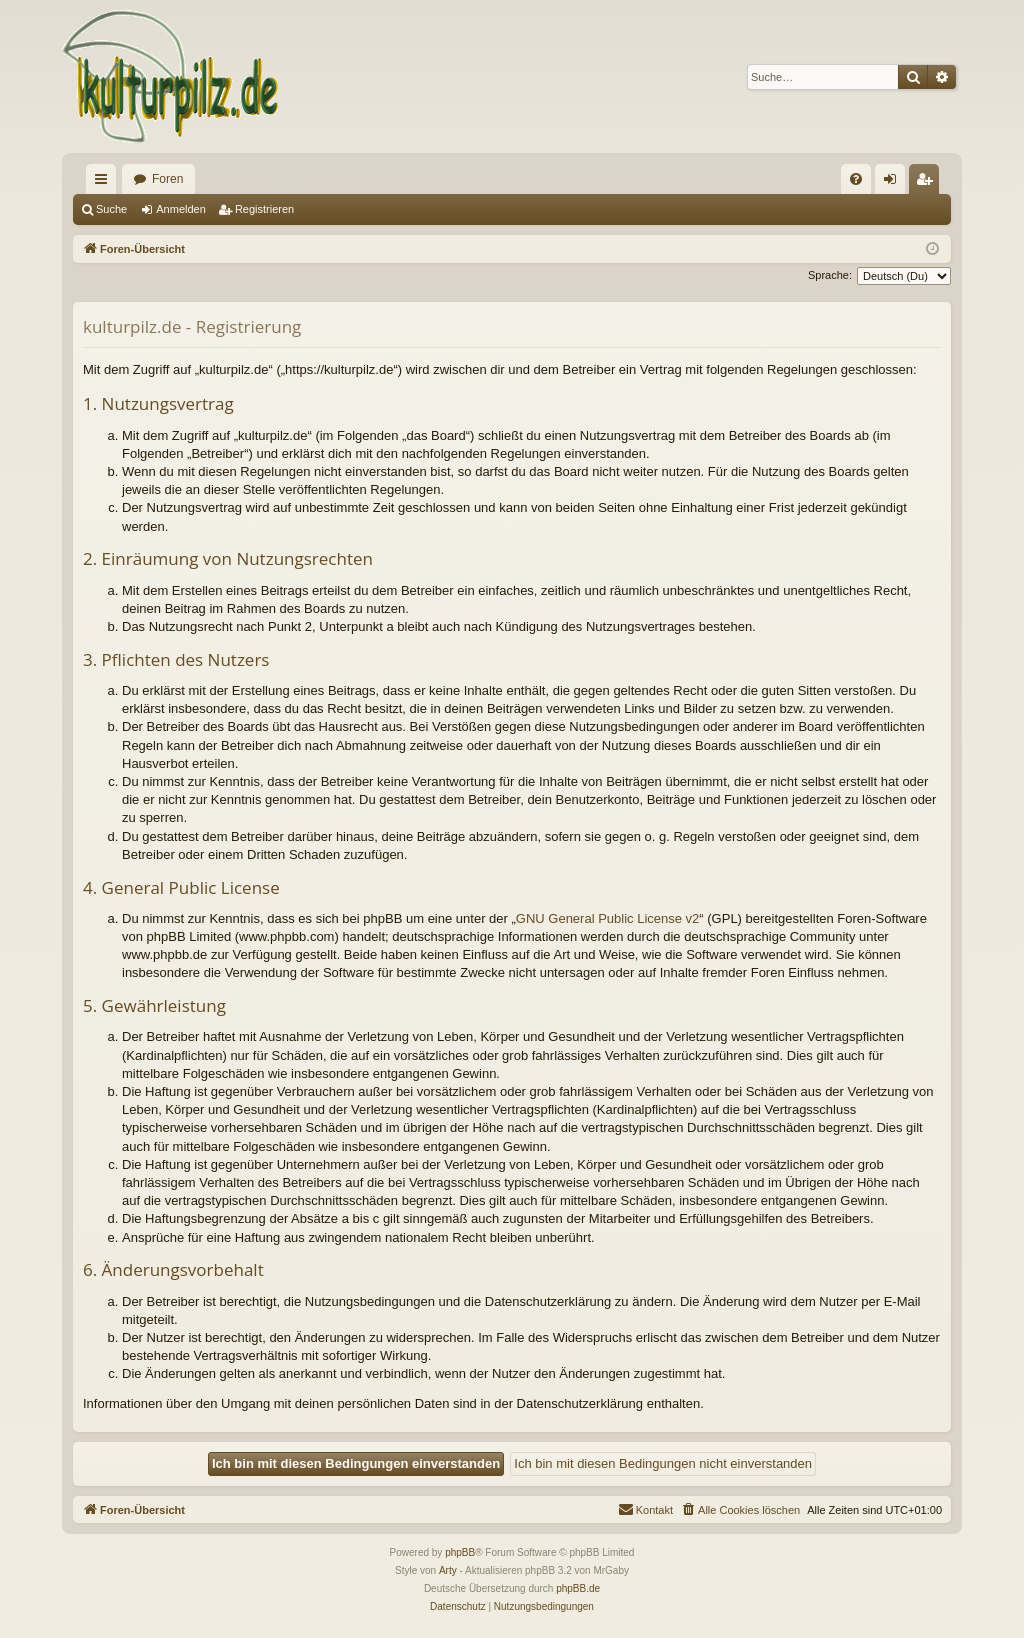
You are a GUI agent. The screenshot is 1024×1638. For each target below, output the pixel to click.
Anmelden (181, 209)
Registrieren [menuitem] (928, 183)
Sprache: (830, 275)
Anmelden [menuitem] (894, 183)
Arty (448, 1570)
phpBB (460, 1552)
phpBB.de (578, 1588)
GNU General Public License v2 (608, 918)
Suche (111, 209)
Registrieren (264, 209)
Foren (167, 179)
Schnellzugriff (105, 183)
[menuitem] (856, 179)
